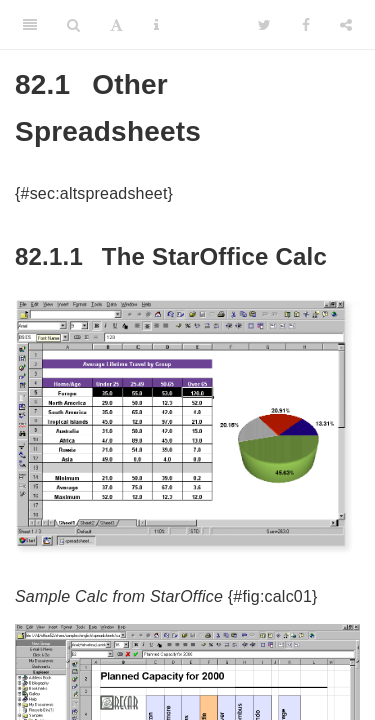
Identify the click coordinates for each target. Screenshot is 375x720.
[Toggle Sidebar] (30, 25)
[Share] (346, 25)
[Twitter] (264, 25)
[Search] (73, 25)
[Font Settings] (116, 25)
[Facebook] (306, 25)
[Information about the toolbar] (156, 25)
